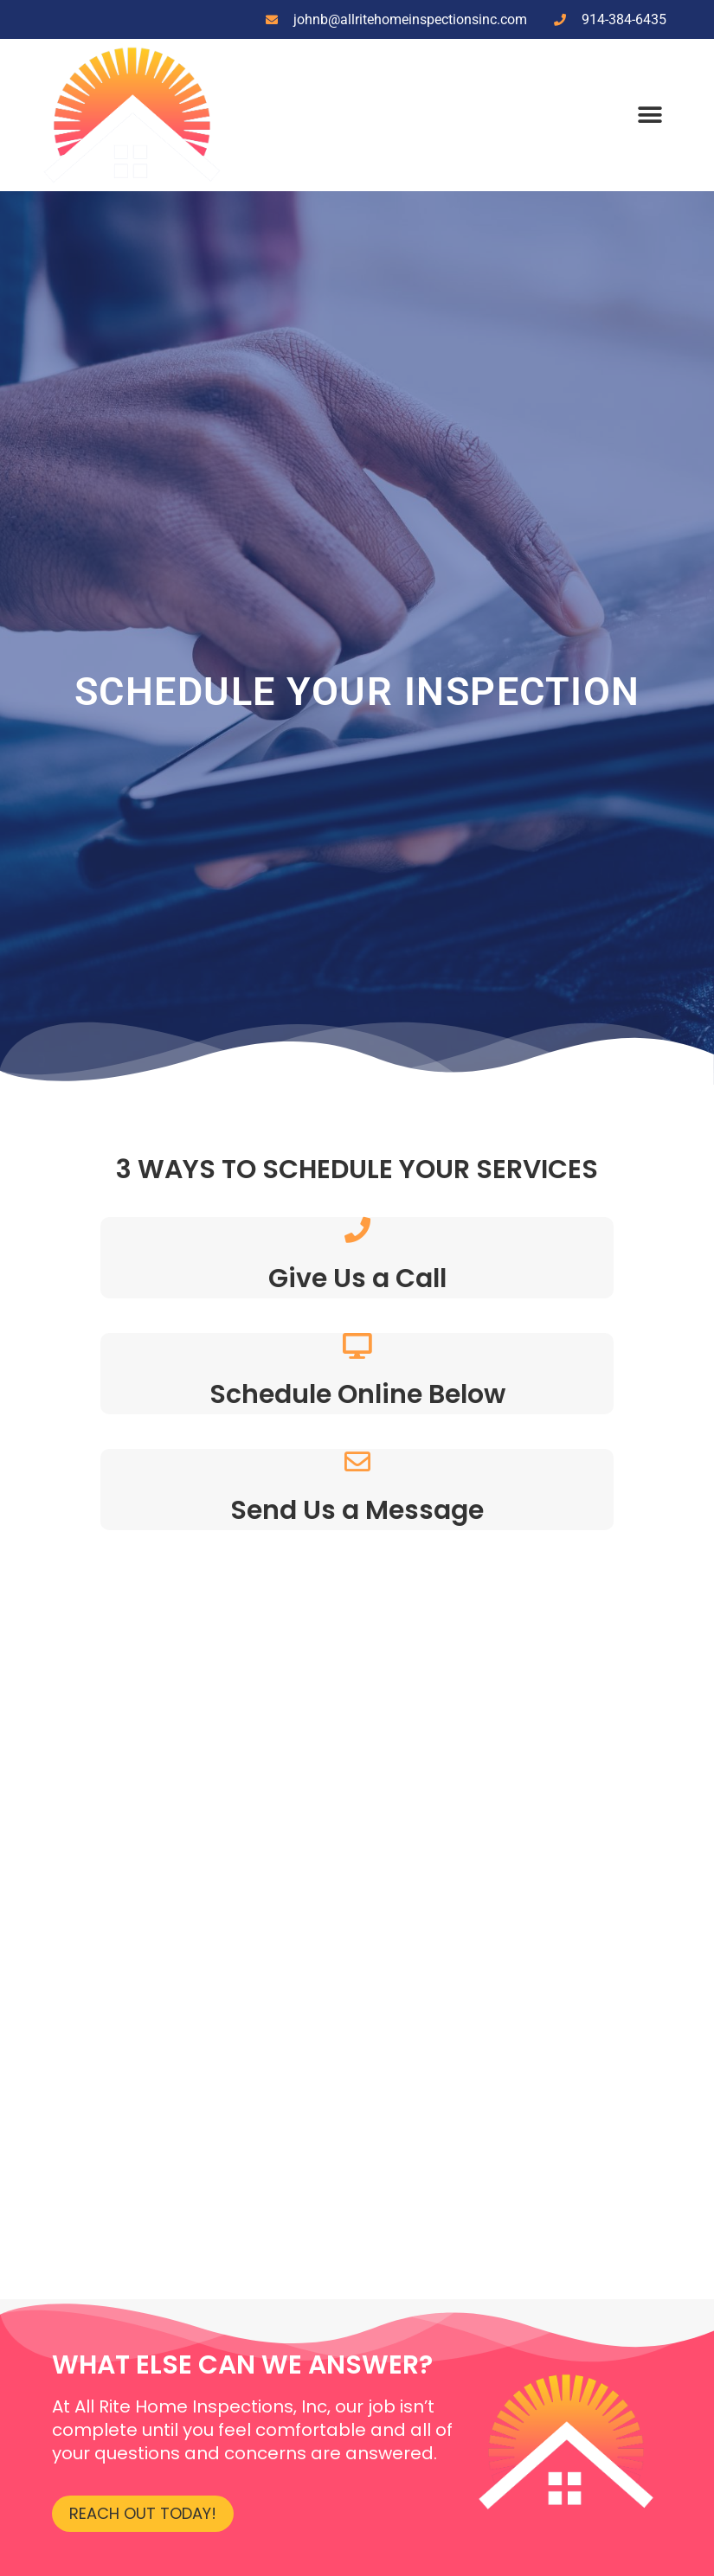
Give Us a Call (357, 1278)
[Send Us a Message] (357, 1462)
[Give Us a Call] (357, 1230)
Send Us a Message (357, 1510)
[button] (650, 115)
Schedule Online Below (357, 1394)
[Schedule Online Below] (357, 1346)
